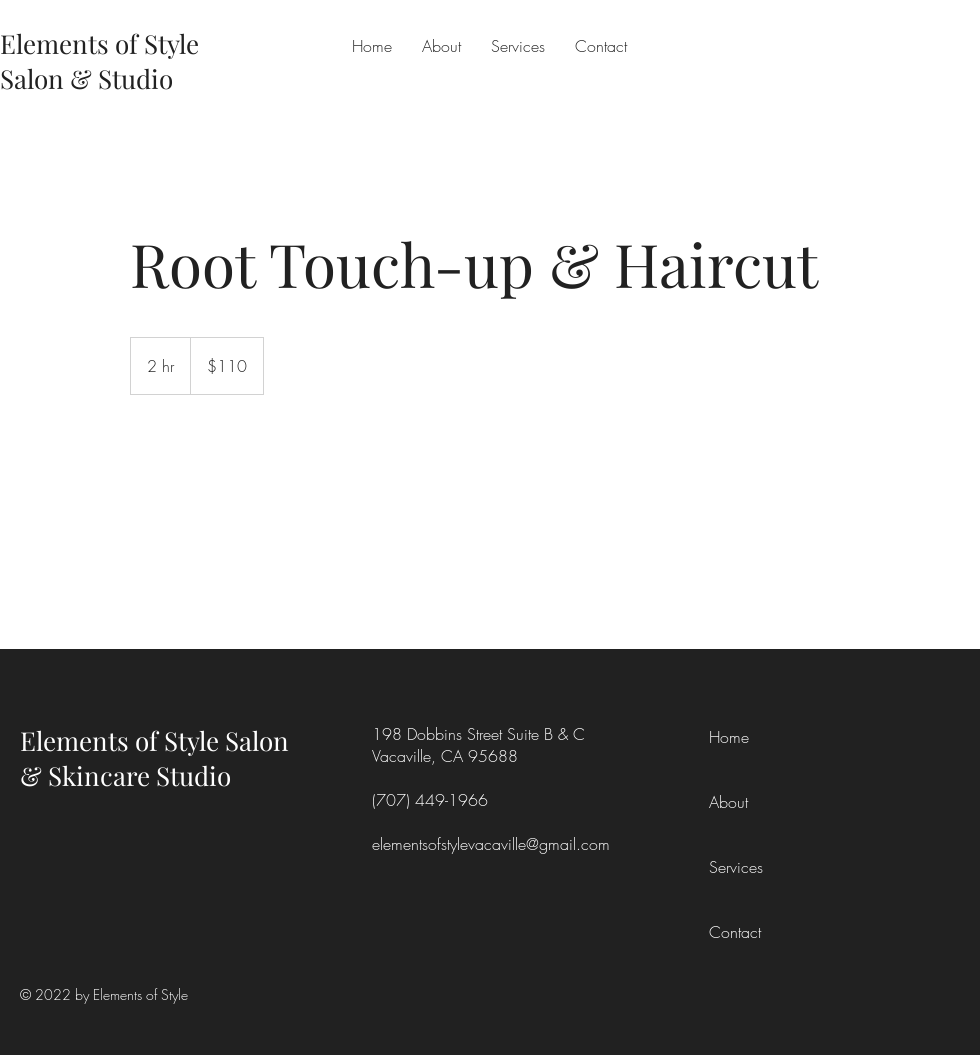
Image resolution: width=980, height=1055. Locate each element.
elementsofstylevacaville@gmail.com (491, 844)
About (728, 802)
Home (729, 737)
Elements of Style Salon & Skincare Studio (154, 758)
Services (736, 867)
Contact (735, 932)
